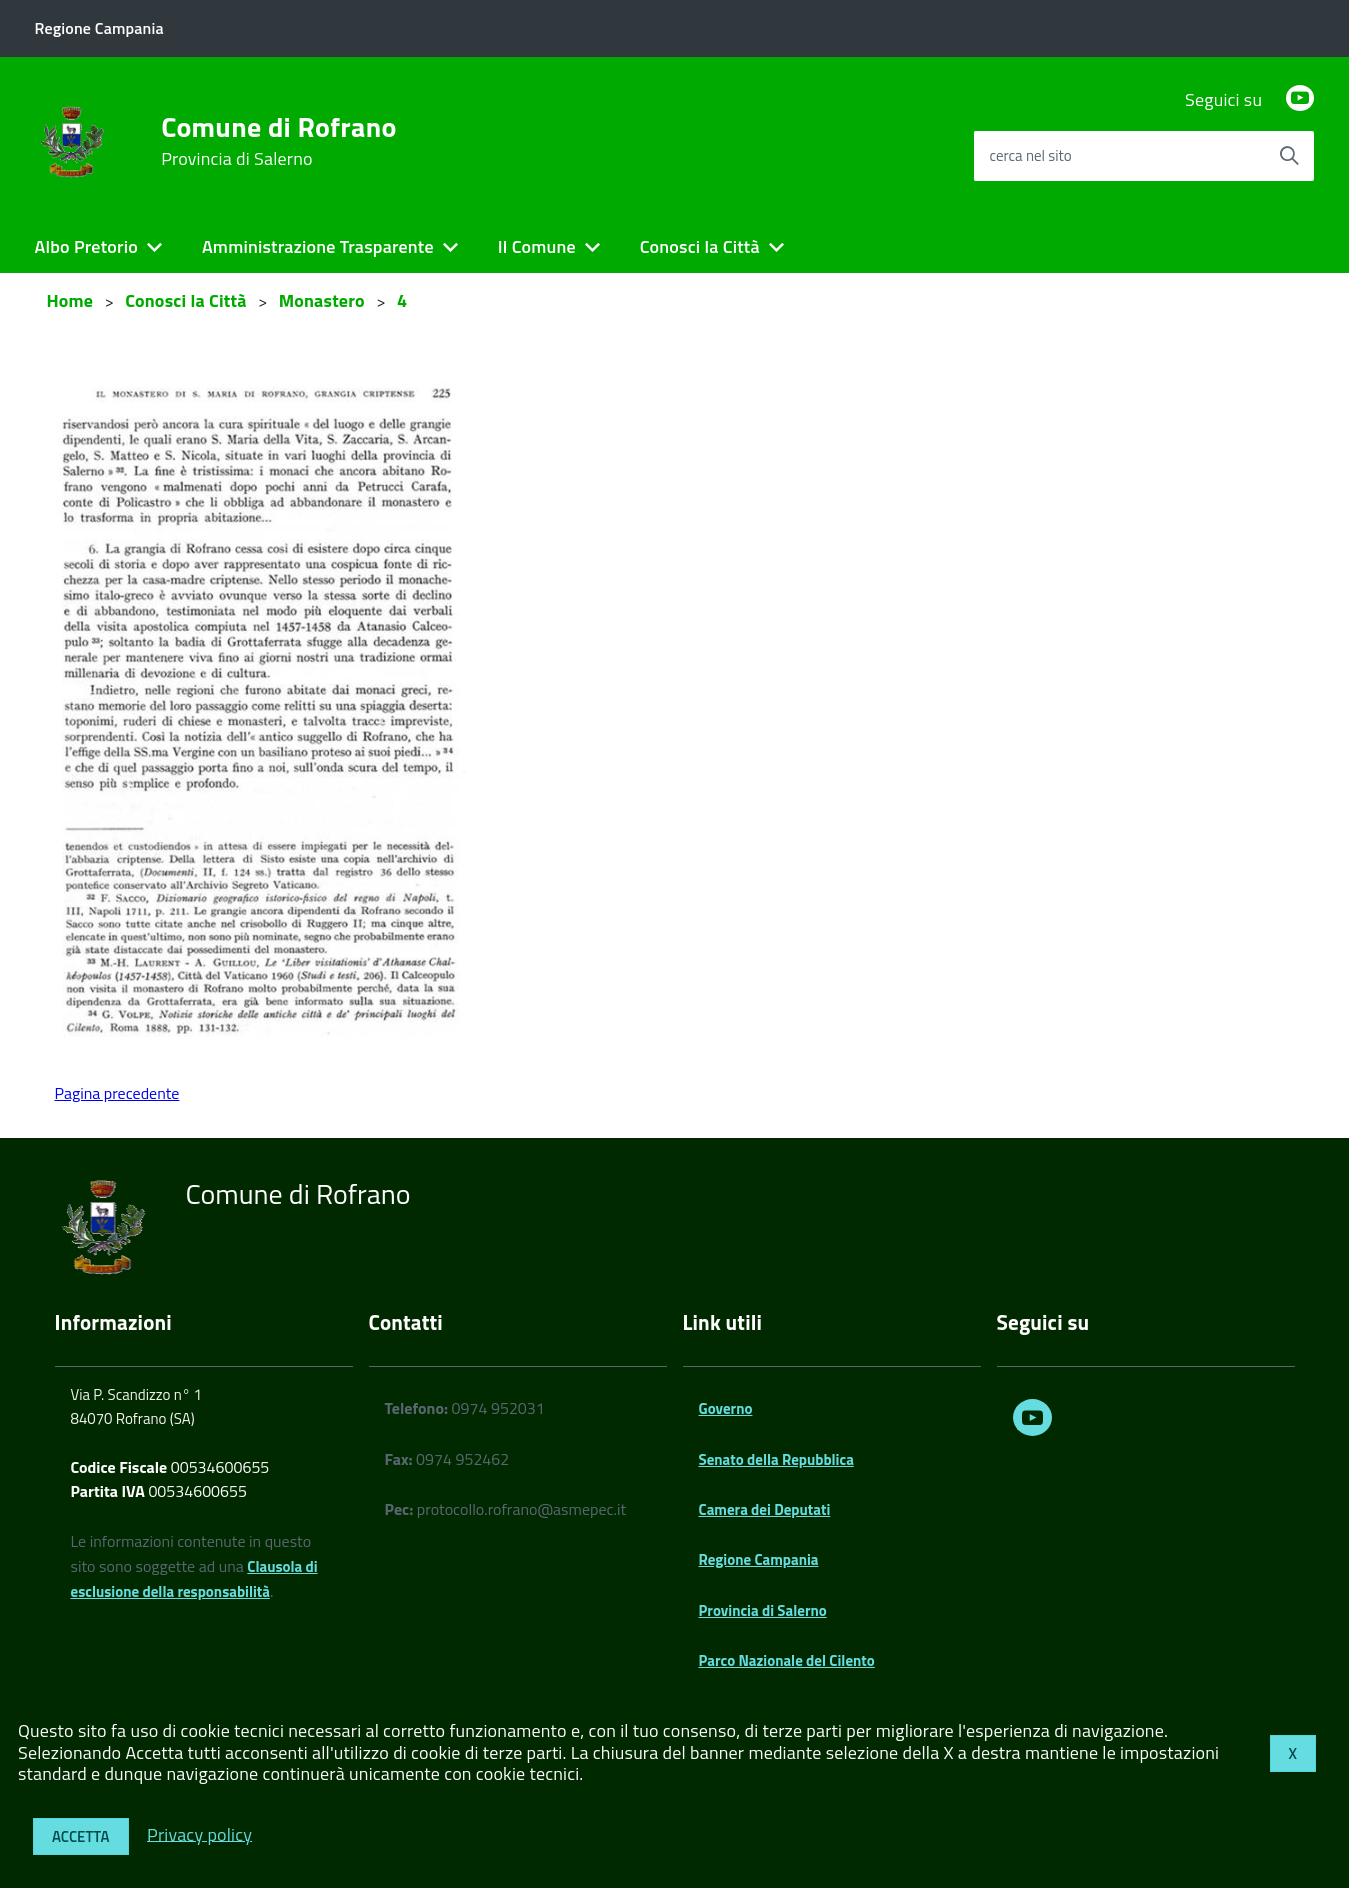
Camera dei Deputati (765, 1509)
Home (70, 300)
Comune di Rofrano (278, 141)
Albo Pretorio (86, 246)
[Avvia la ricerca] (1289, 156)
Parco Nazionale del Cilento (787, 1660)
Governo (726, 1408)
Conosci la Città (700, 246)
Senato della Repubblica (776, 1459)
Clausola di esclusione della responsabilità (194, 1579)
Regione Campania (759, 1559)
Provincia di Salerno (763, 1610)
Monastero (322, 300)
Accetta (81, 1836)
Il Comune (537, 246)
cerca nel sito (1030, 155)
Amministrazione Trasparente (318, 246)
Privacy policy (199, 1833)
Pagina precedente (117, 1093)
